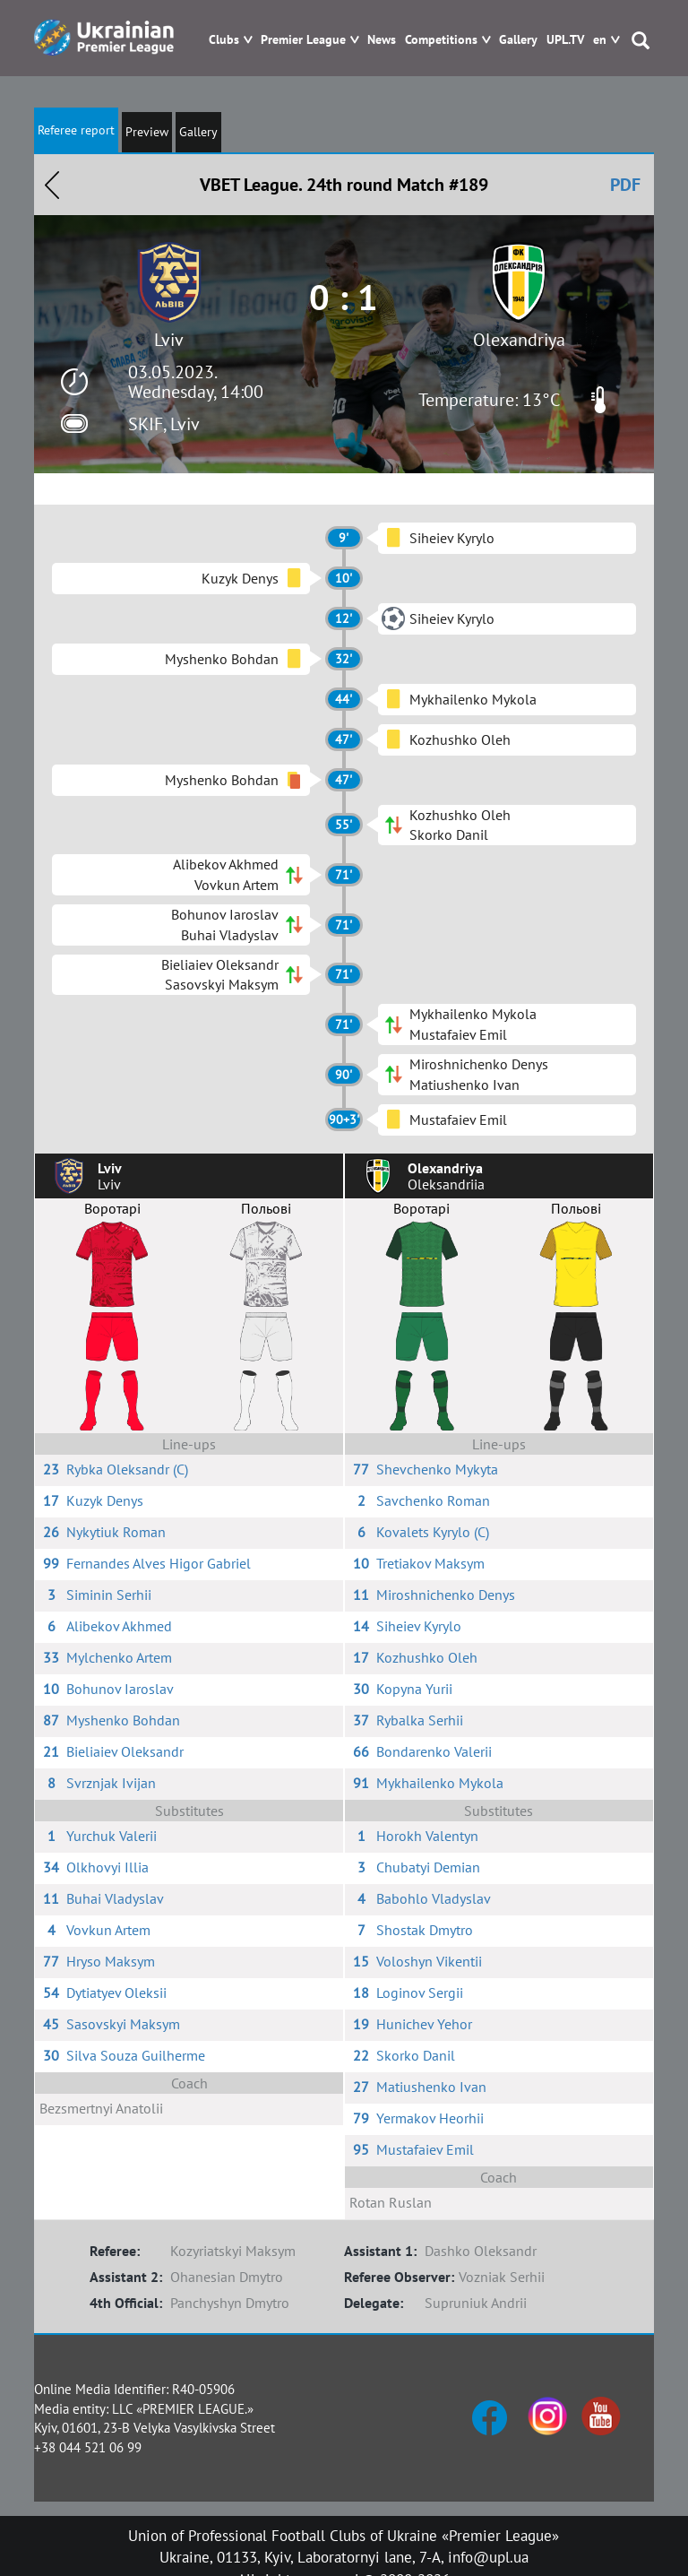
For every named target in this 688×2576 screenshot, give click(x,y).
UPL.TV (565, 40)
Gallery (518, 40)
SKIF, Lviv (164, 424)
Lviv (169, 339)
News (381, 40)
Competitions (441, 40)
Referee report (76, 130)
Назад (52, 184)
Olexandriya (519, 339)
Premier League (303, 40)
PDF (625, 184)
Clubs (224, 40)
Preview (146, 132)
